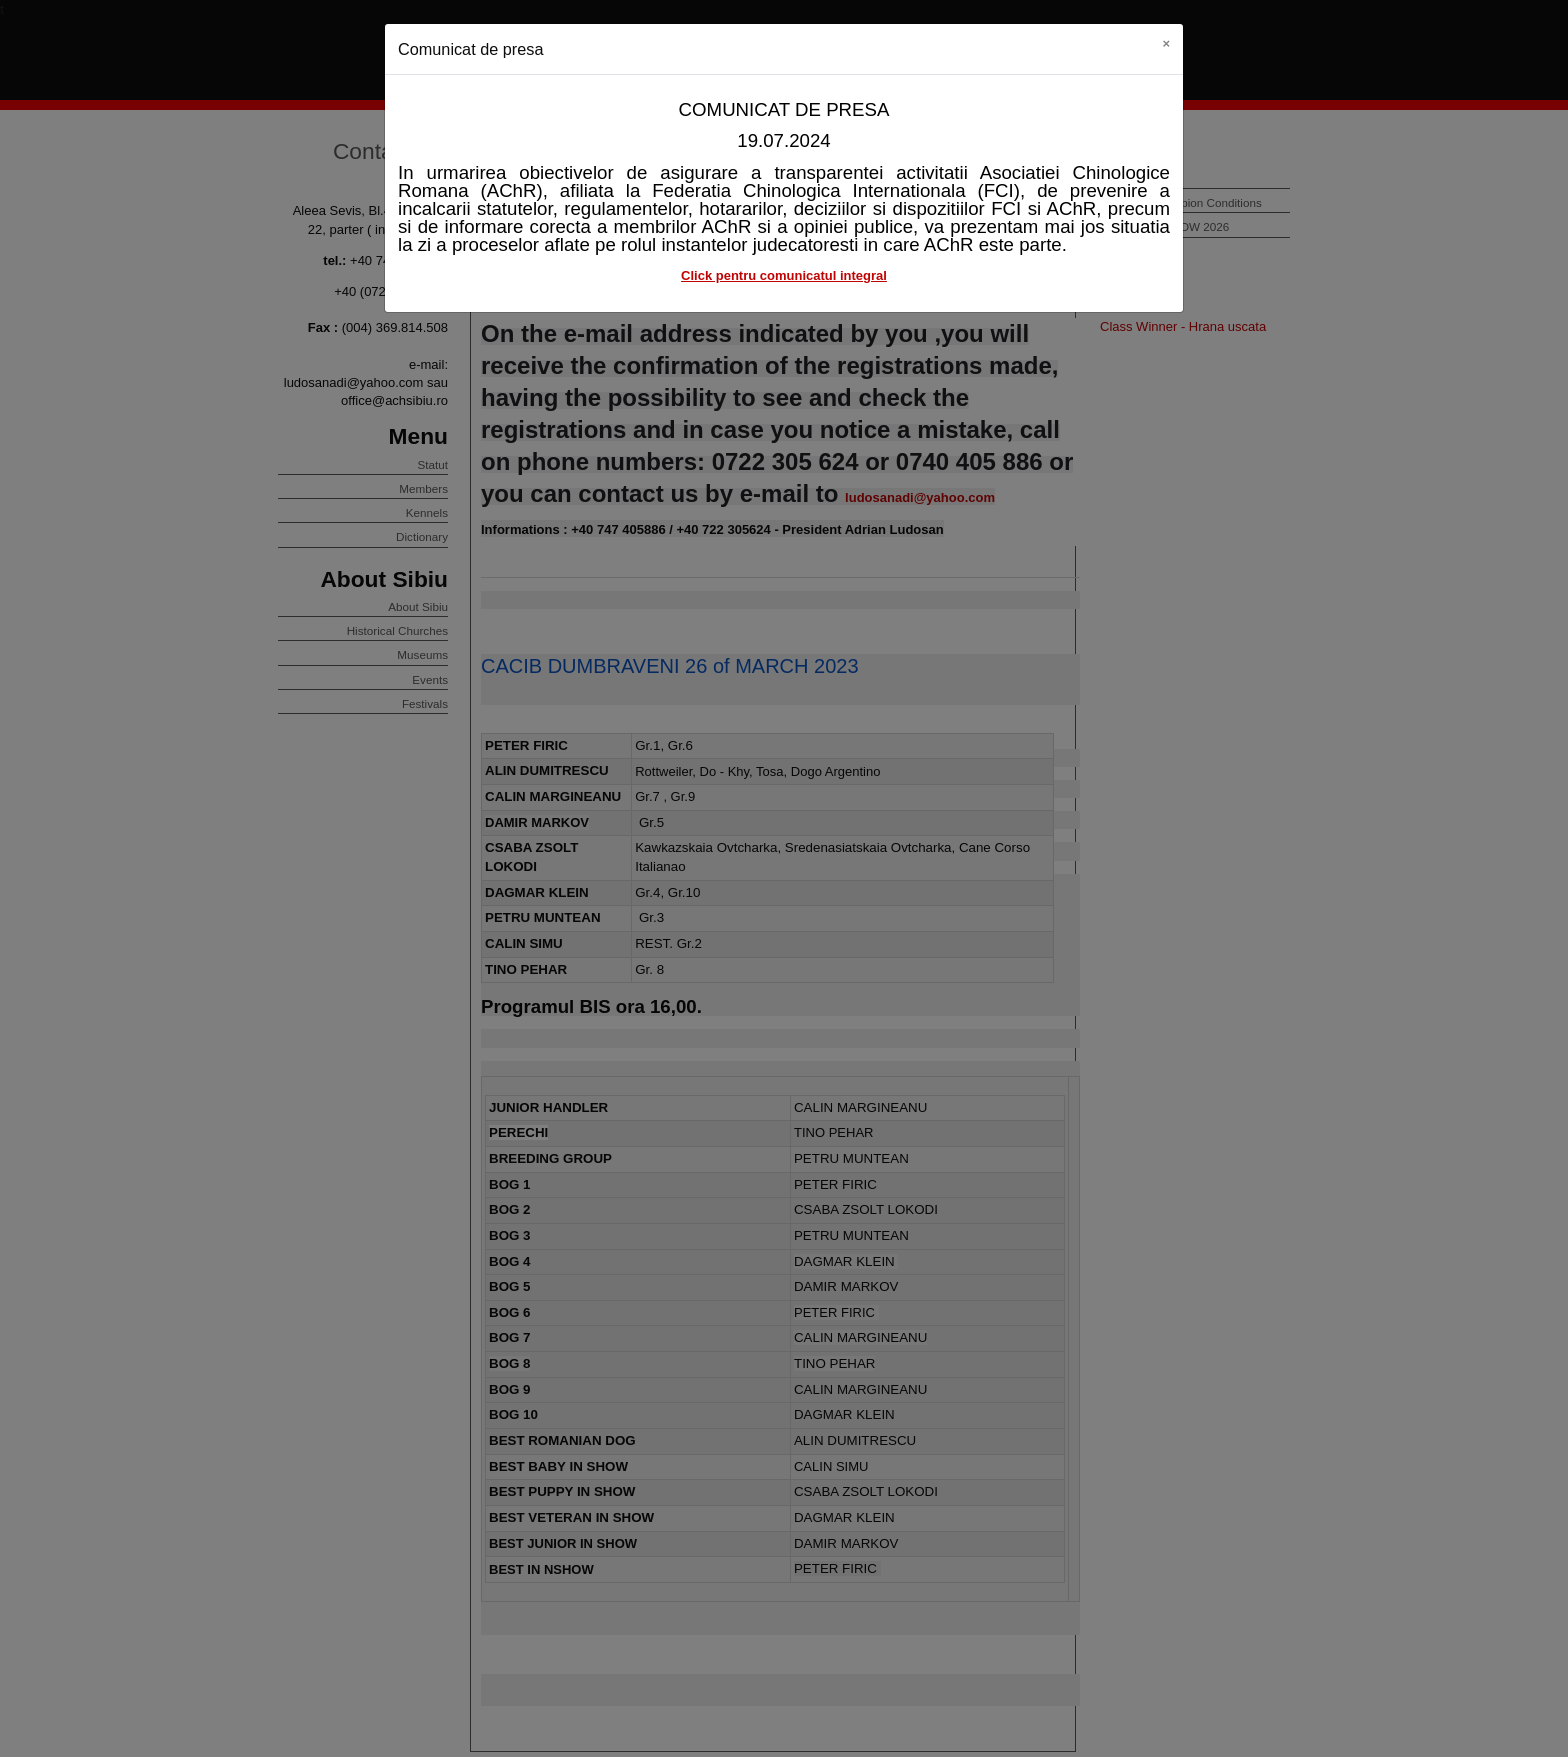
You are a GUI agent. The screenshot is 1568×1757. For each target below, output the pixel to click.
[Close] (1166, 43)
